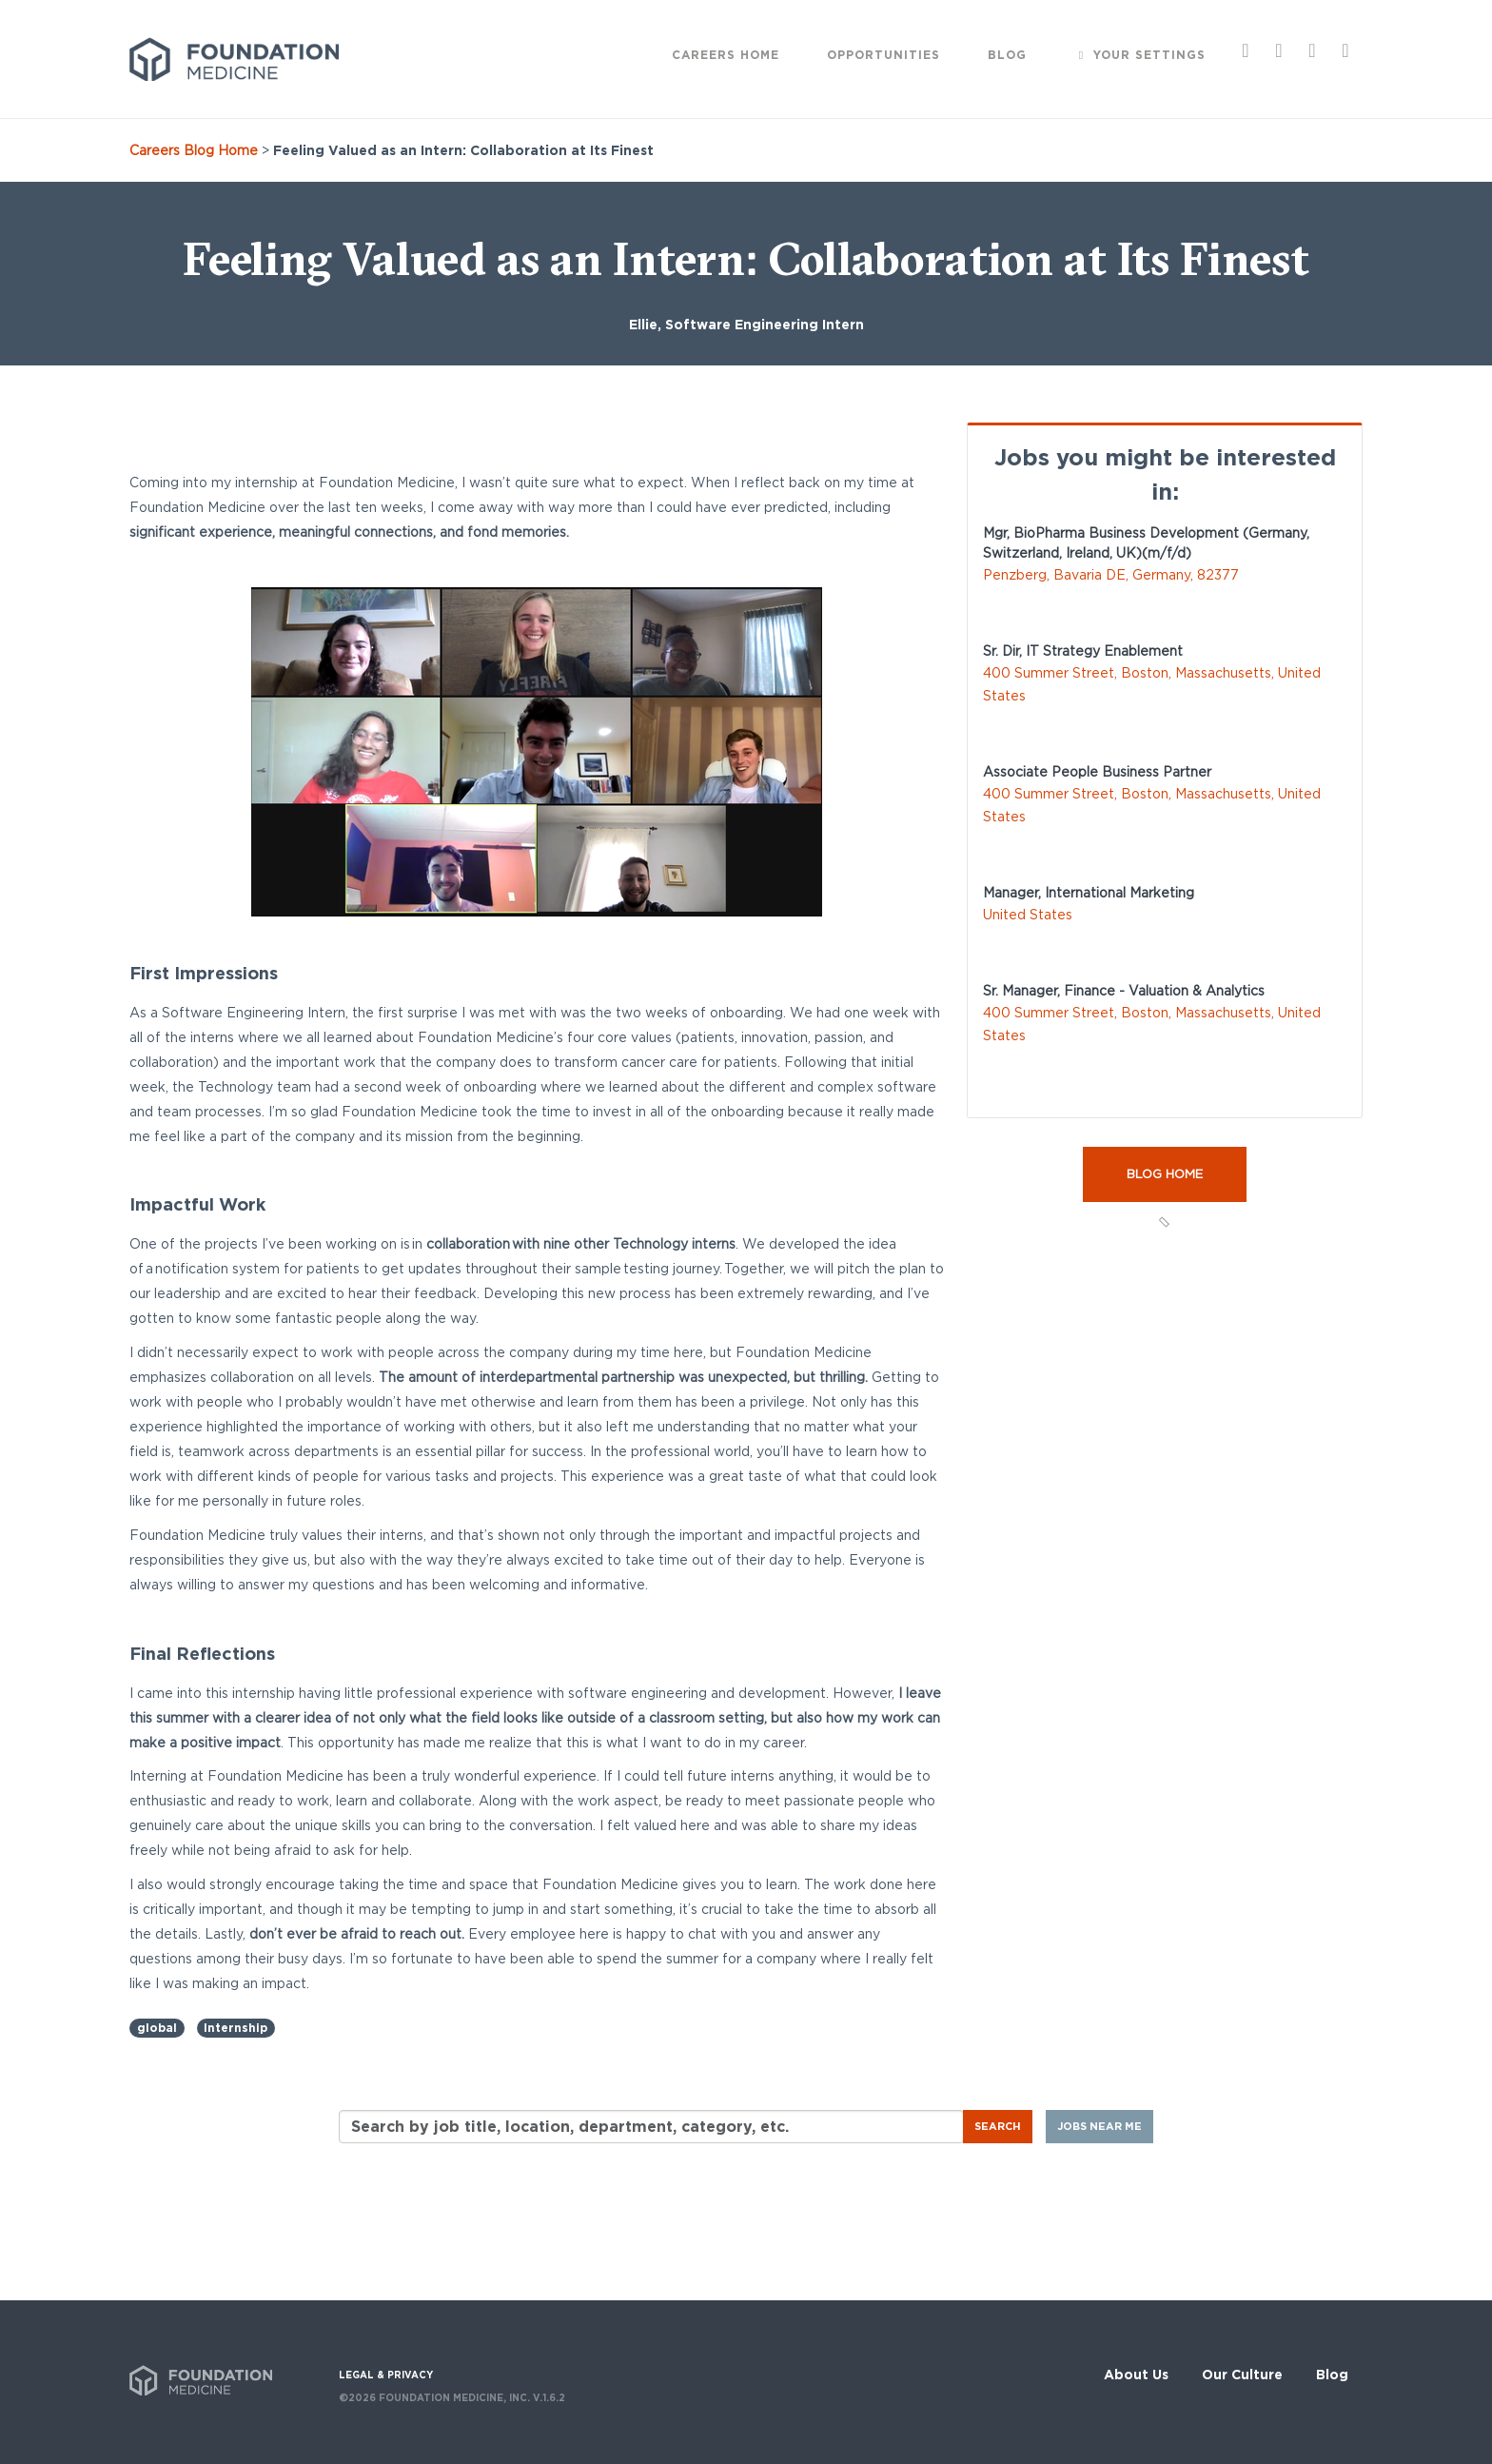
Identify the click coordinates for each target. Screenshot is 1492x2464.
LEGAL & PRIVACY (386, 2374)
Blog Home (1165, 1174)
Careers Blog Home (193, 150)
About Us (1136, 2374)
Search (997, 2126)
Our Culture (1242, 2374)
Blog (1332, 2374)
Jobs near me (1099, 2126)
